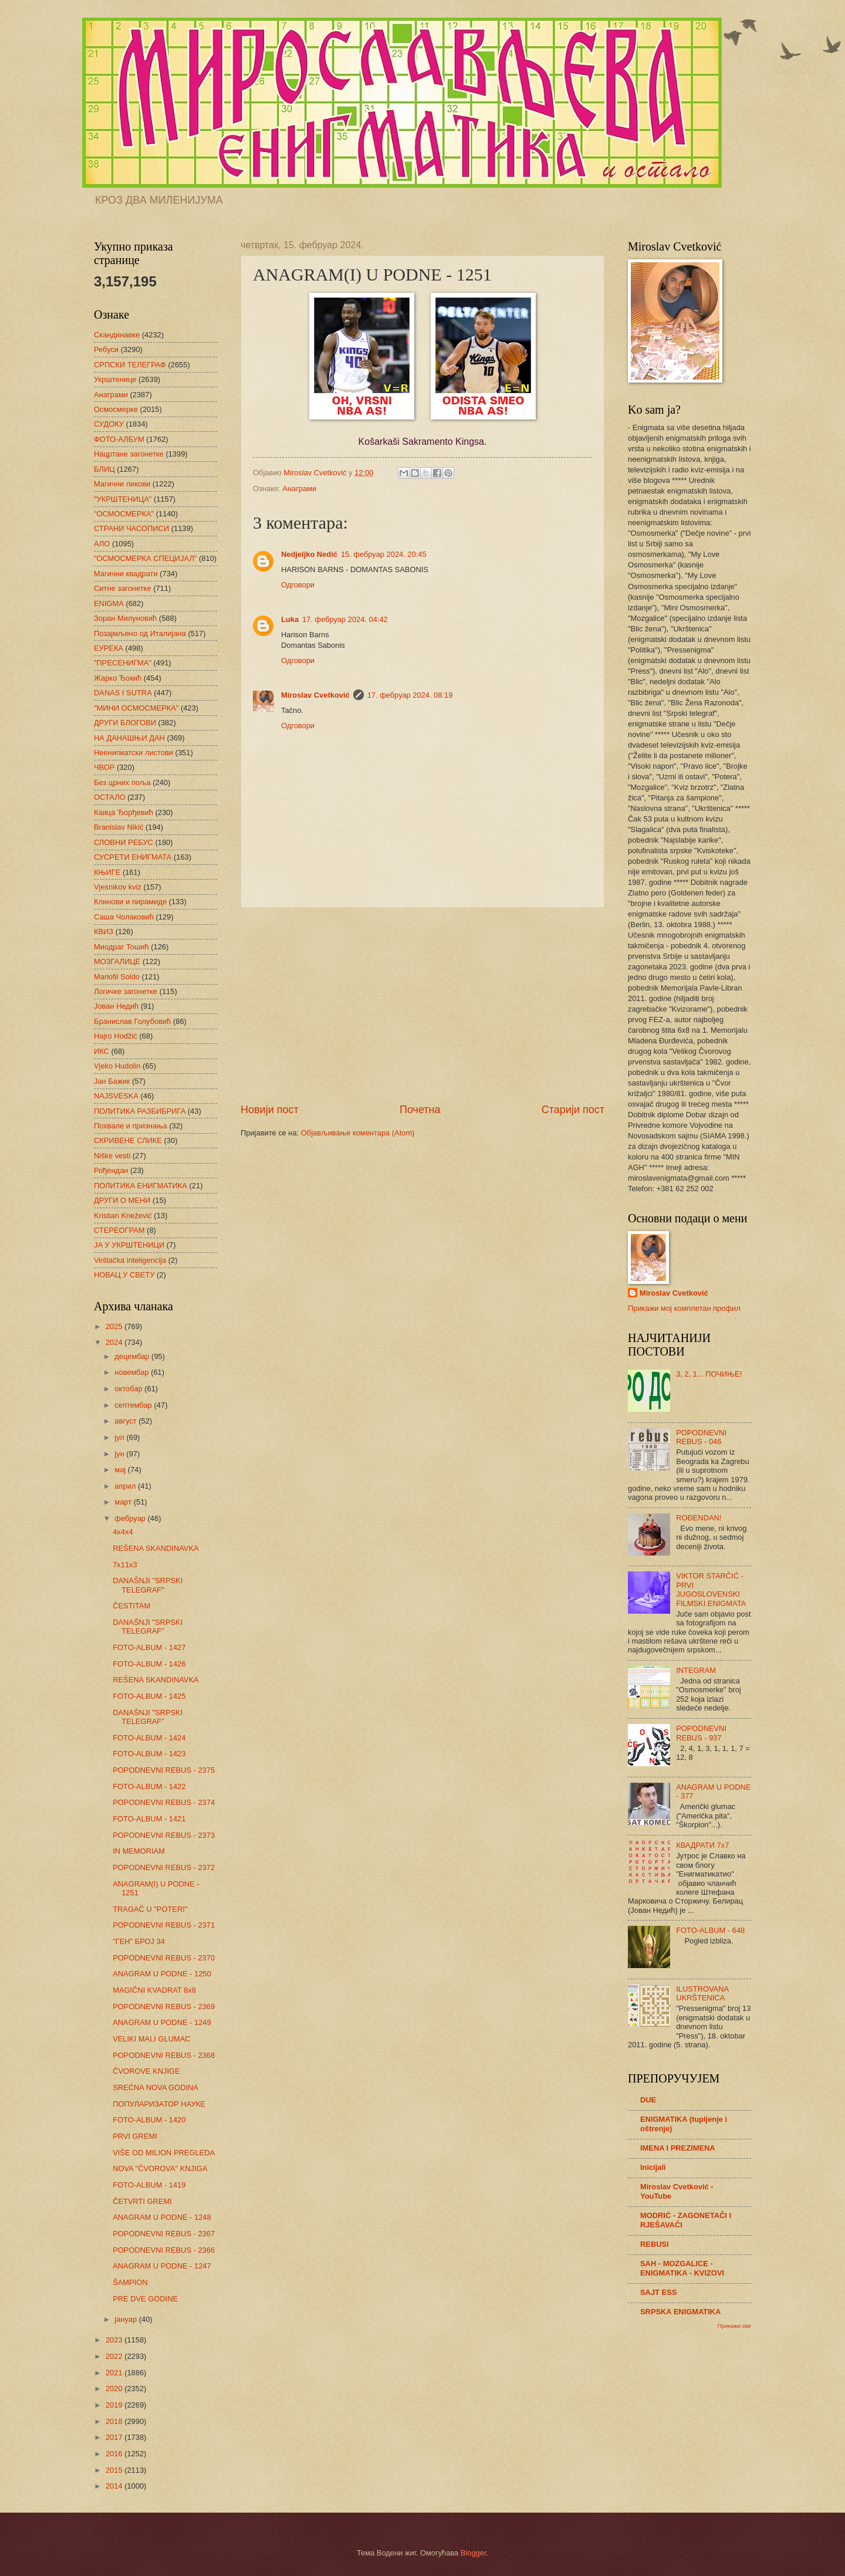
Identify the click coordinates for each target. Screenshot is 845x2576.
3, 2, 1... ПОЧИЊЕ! (709, 1374)
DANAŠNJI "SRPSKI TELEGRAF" (147, 1585)
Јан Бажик (112, 1081)
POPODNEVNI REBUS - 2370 (164, 1957)
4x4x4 (123, 1531)
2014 (115, 2486)
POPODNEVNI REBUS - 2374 (164, 1802)
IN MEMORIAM (139, 1851)
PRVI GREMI (135, 2136)
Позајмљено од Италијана (140, 633)
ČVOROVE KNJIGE (146, 2071)
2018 (115, 2421)
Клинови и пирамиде (130, 901)
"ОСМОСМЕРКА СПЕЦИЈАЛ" (145, 558)
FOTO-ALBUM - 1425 (149, 1696)
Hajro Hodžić (115, 1036)
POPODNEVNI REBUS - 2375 (164, 1770)
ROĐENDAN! (698, 1517)
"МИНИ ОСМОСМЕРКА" (136, 708)
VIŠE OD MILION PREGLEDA (164, 2152)
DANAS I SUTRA (123, 692)
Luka (290, 619)
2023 (115, 2339)
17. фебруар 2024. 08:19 (410, 695)
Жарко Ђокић (117, 678)
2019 (115, 2405)
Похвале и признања (130, 1125)
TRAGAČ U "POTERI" (150, 1909)
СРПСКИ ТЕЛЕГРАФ (130, 364)
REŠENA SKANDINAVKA (155, 1548)
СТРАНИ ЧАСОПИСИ (131, 528)
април (126, 1486)
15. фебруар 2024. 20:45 (384, 554)
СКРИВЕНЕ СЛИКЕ (128, 1140)
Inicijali (653, 2167)
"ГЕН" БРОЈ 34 (139, 1941)
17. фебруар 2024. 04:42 (345, 619)
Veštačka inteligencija (130, 1260)
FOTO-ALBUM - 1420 (149, 2119)
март (123, 1501)
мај (120, 1469)
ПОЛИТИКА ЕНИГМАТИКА (140, 1185)
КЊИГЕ (107, 872)
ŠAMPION (130, 2282)
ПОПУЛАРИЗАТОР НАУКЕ (159, 2104)
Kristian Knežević (123, 1215)
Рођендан (111, 1170)
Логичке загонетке (125, 991)
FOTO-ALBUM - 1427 (149, 1647)
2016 (115, 2453)
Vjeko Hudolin (117, 1065)
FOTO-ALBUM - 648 (710, 1930)
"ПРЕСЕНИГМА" (122, 662)
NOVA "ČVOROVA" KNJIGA (160, 2168)
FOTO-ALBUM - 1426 (149, 1663)
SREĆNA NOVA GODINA (155, 2087)
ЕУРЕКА (108, 648)
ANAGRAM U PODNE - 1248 (162, 2217)
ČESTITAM (131, 1605)
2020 (115, 2388)
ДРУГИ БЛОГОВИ (125, 722)
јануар (126, 2319)
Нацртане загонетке (129, 453)
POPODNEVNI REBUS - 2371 (164, 1925)
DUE (648, 2099)
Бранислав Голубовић (132, 1021)
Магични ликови (122, 483)
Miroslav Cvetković (315, 695)
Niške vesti (112, 1155)
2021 (115, 2372)
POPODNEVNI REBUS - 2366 (164, 2250)
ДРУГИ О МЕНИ (122, 1200)
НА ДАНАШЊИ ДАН (129, 737)
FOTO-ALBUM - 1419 (149, 2185)
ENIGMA (109, 603)
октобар (129, 1388)
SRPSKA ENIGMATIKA (680, 2311)
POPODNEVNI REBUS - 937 (701, 1733)
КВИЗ (103, 931)
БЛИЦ (104, 469)
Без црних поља (122, 782)
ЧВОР (104, 767)
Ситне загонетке (122, 588)
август (126, 1421)
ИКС (101, 1051)
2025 (115, 1326)
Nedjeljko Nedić (309, 554)
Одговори (298, 584)
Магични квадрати (126, 573)
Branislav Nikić (118, 827)
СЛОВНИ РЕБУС (123, 842)
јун (120, 1453)
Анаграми (299, 488)
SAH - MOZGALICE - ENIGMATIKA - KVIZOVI (682, 2268)
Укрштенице (115, 379)
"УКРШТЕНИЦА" (122, 499)
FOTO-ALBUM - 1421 (149, 1818)
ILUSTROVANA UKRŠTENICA (702, 1993)
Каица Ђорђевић (123, 812)
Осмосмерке (116, 409)
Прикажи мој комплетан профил (684, 1308)
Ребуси (106, 349)
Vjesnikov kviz (117, 887)
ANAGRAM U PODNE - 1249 (162, 2022)
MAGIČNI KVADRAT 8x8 (154, 1990)
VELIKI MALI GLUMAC (151, 2038)
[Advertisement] (422, 1005)
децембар (132, 1356)
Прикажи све (734, 2326)
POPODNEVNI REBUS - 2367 (164, 2233)
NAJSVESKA (116, 1095)
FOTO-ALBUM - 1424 (149, 1737)
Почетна (420, 1109)
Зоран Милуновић (125, 618)
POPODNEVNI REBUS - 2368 (164, 2055)
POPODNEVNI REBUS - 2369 (164, 2006)
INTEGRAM (696, 1670)
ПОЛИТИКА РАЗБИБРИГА (139, 1111)
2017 (115, 2437)
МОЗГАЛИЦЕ (117, 961)
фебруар (130, 1518)
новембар (132, 1372)
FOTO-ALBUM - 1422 (149, 1786)
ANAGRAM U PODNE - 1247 (162, 2265)
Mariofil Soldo (117, 976)
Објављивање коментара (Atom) (358, 1132)
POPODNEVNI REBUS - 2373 (164, 1835)
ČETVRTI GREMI (142, 2201)
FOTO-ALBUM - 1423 (149, 1753)
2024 (115, 1342)
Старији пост (573, 1109)
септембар (134, 1405)
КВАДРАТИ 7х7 (702, 1845)
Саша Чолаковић (124, 916)
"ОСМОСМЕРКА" (124, 513)
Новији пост (270, 1109)
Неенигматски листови (133, 752)
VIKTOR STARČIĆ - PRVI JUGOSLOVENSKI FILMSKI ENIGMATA (711, 1589)
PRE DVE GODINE (145, 2298)
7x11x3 (125, 1564)
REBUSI (654, 2244)
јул (120, 1437)
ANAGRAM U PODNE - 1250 (162, 1973)
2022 (115, 2356)
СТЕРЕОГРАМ (119, 1230)
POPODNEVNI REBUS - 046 (701, 1437)
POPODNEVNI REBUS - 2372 (164, 1867)
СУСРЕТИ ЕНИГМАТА (132, 857)
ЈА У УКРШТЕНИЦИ (129, 1244)
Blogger (473, 2552)
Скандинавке (117, 334)
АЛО (102, 543)
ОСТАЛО (110, 797)
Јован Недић (116, 1006)
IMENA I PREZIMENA (677, 2148)
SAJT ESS (658, 2292)
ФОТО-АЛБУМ (119, 439)
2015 (115, 2470)
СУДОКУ (109, 424)
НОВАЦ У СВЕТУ (124, 1274)
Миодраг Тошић (121, 946)
